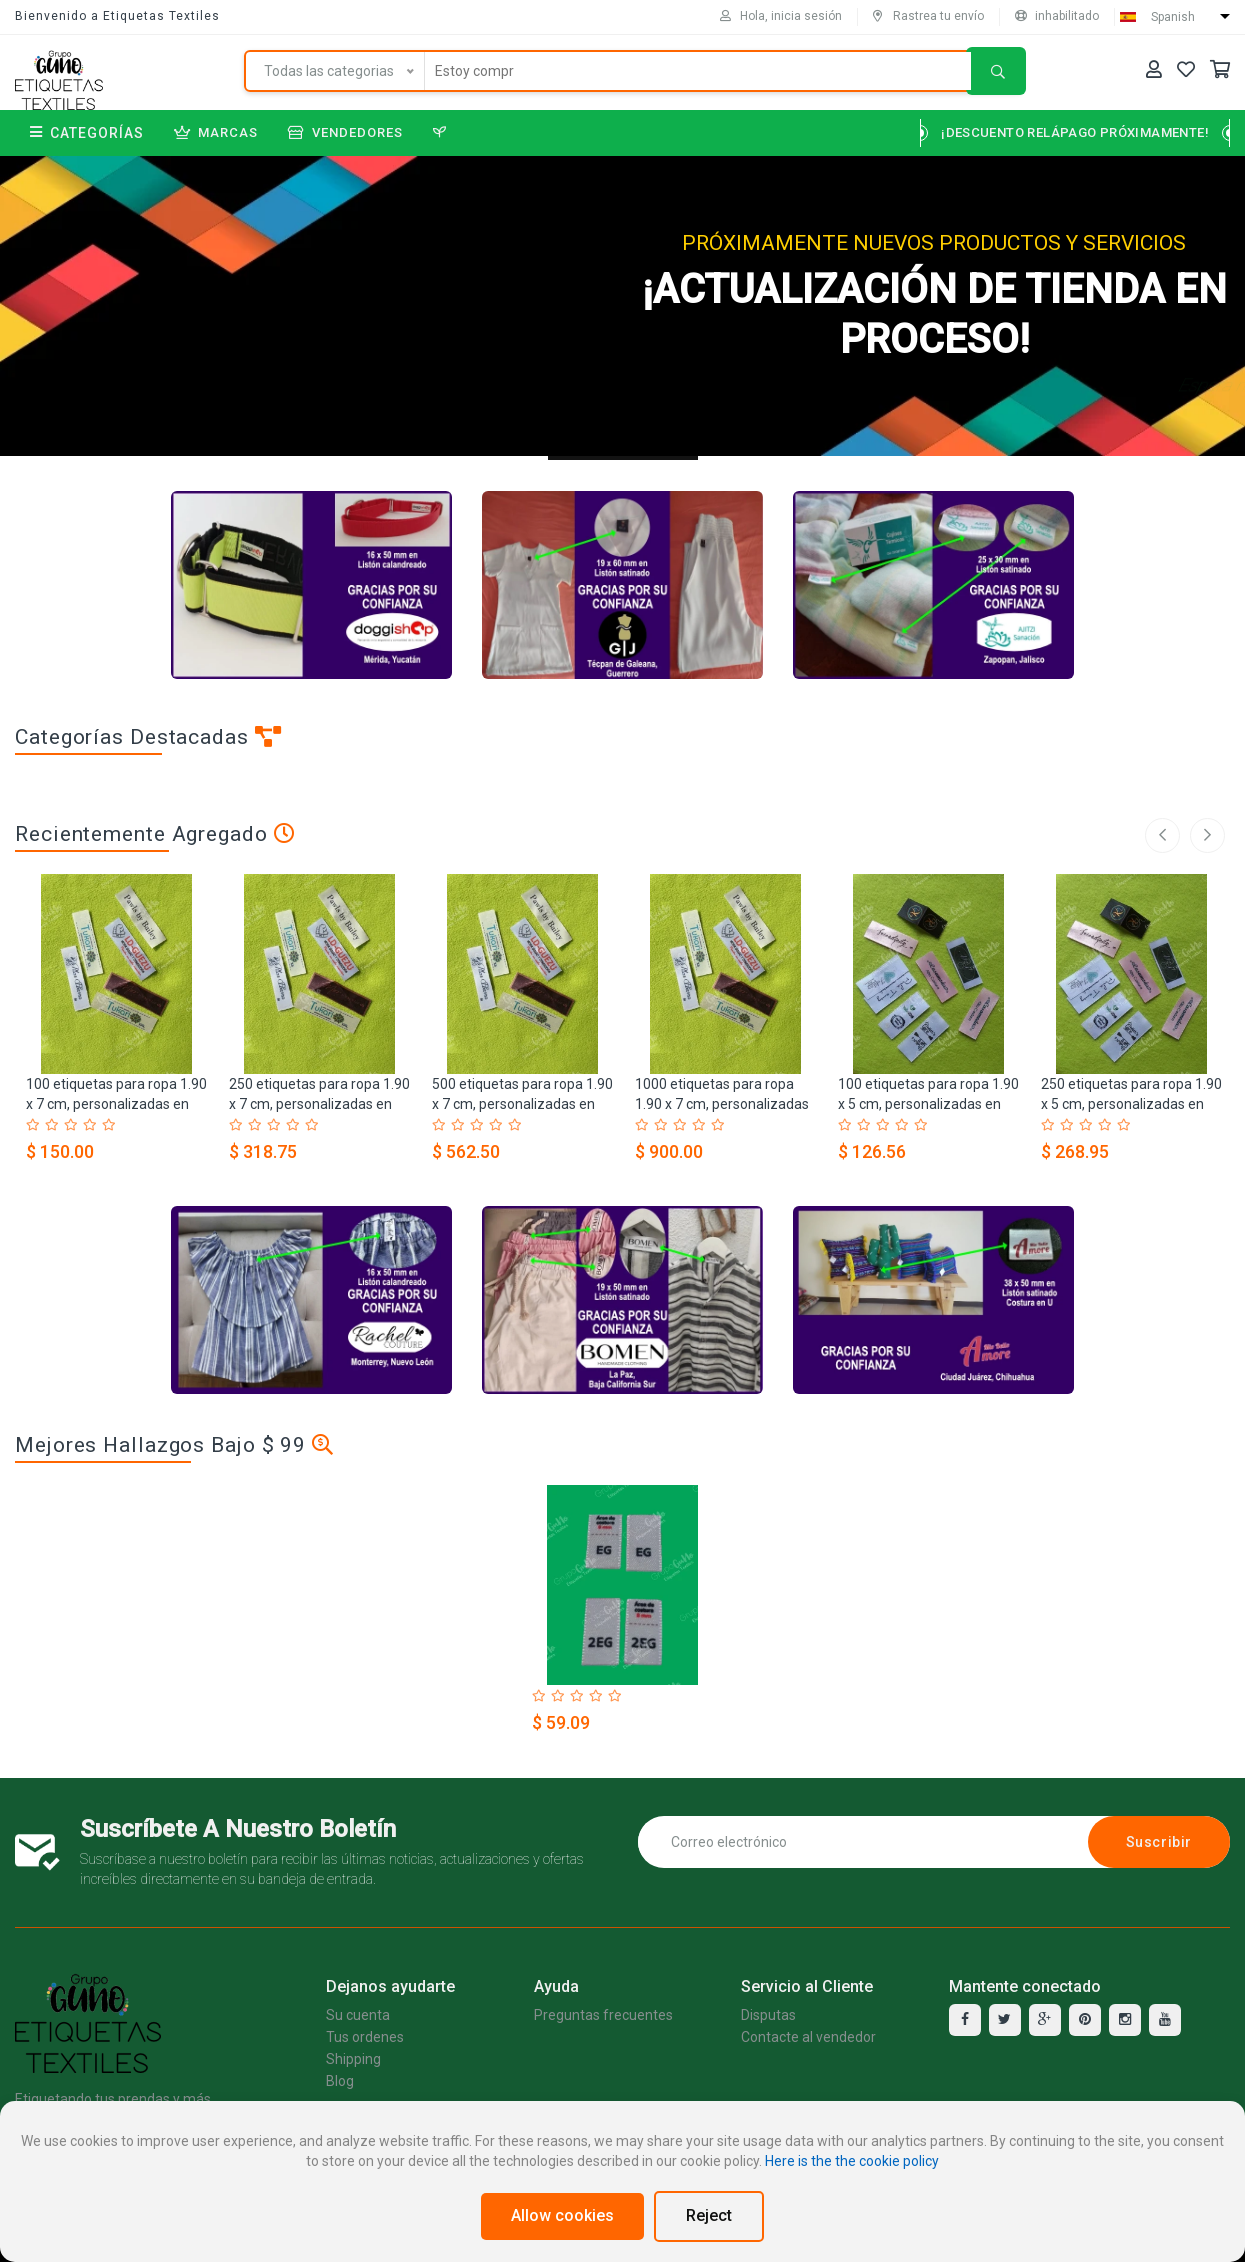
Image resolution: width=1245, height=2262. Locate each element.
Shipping (353, 2059)
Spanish (1173, 17)
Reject (709, 2215)
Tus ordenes (365, 2037)
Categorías (87, 133)
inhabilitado (1057, 16)
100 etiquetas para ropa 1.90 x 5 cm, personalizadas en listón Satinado (928, 1104)
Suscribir (1159, 1842)
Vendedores (345, 132)
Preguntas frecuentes (603, 2015)
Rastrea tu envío (928, 16)
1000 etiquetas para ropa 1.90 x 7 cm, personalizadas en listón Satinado (722, 1104)
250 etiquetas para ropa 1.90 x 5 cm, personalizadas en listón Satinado (1131, 1104)
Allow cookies (562, 2215)
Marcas (216, 132)
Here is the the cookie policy (852, 2161)
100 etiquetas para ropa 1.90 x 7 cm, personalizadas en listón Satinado (116, 1104)
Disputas (768, 2015)
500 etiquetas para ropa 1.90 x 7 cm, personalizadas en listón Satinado (522, 1104)
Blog (340, 2081)
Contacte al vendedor (808, 2037)
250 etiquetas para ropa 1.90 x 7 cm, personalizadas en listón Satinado (319, 1104)
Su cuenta (358, 2015)
